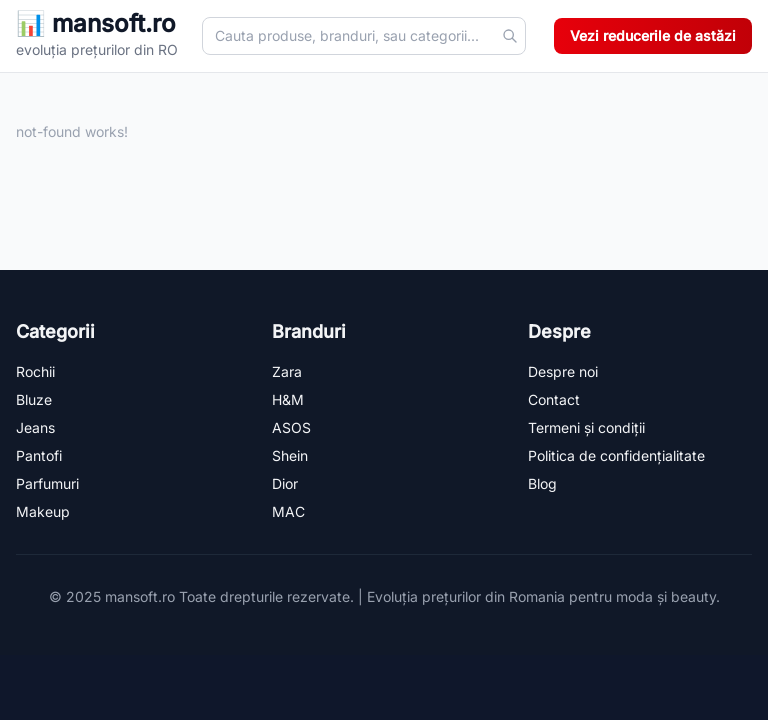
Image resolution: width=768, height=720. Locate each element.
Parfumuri (47, 483)
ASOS (291, 427)
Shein (290, 455)
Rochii (35, 371)
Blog (542, 483)
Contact (554, 399)
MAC (288, 511)
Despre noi (563, 371)
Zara (287, 371)
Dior (285, 483)
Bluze (34, 399)
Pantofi (39, 455)
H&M (288, 399)
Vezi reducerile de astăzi (653, 35)
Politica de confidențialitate (616, 455)
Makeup (43, 511)
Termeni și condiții (586, 427)
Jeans (35, 427)
